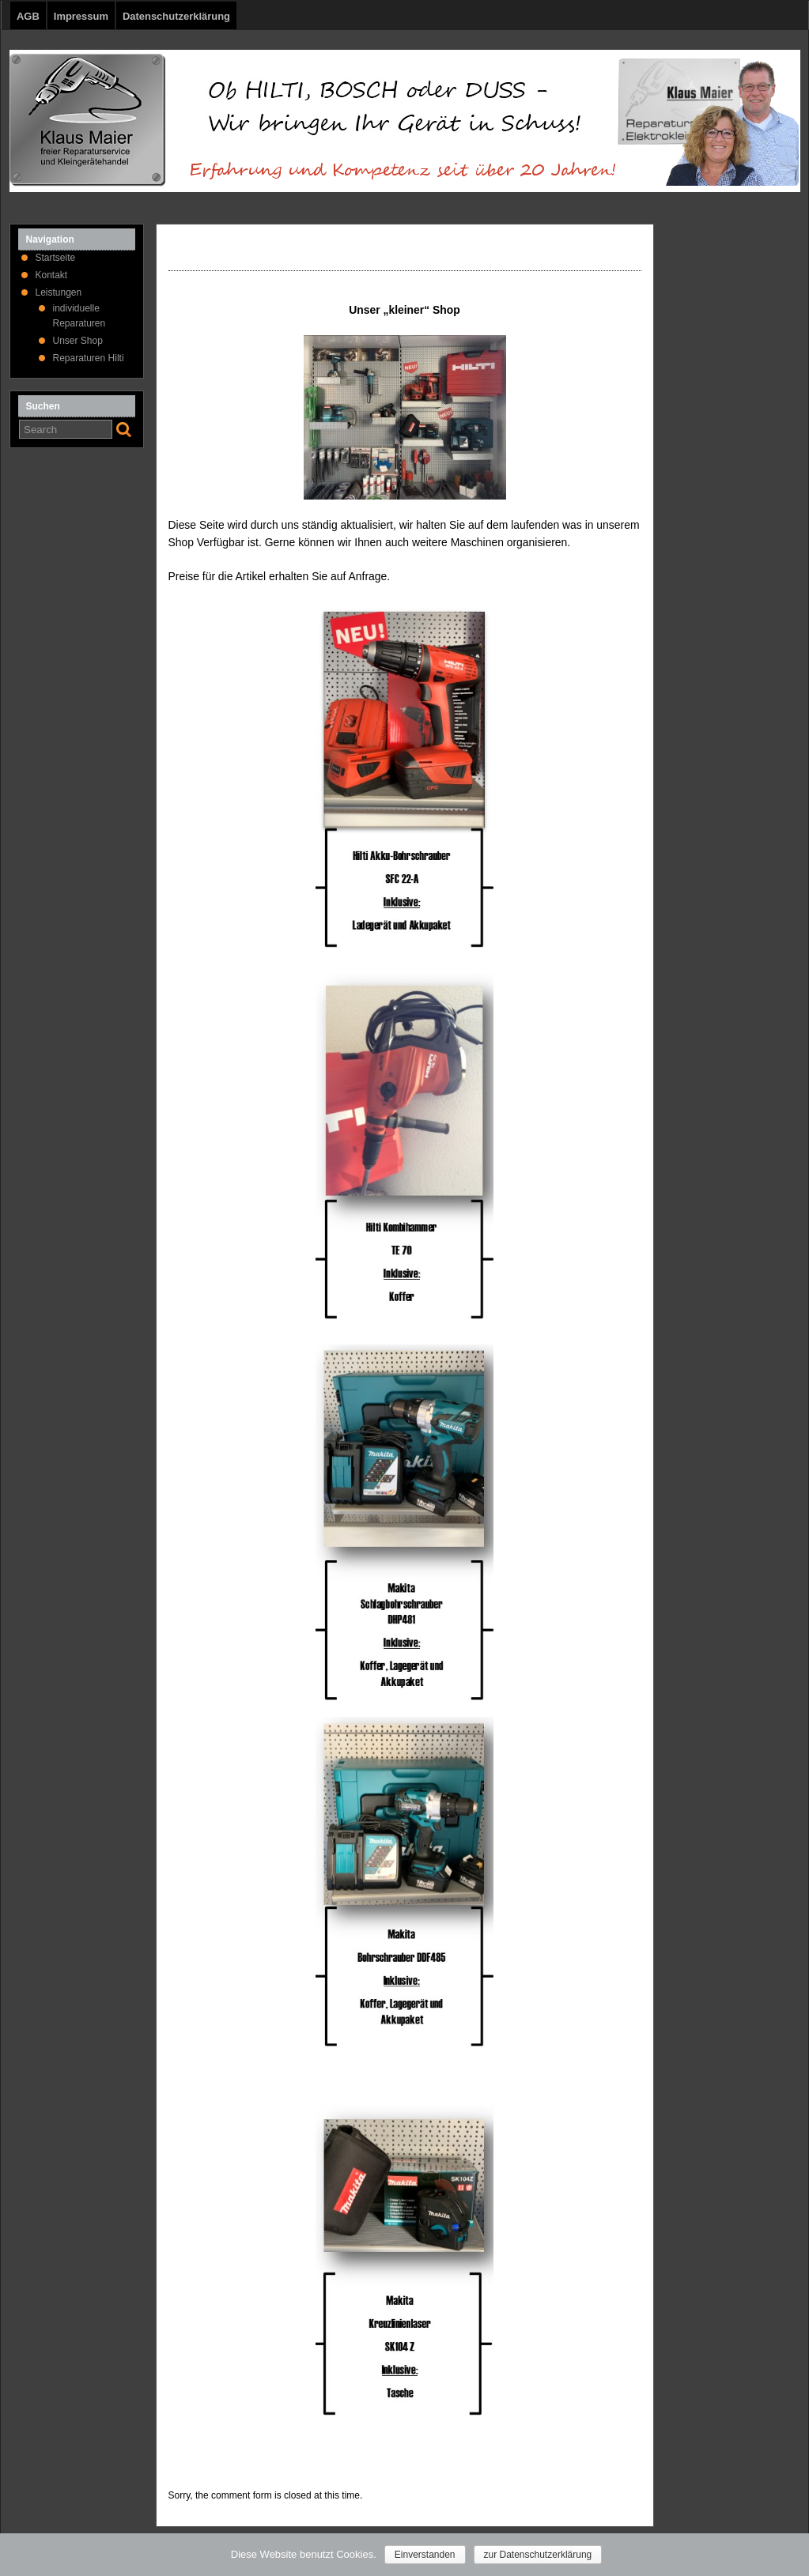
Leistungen (59, 292)
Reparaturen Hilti (88, 358)
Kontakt (52, 275)
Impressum (81, 16)
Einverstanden (425, 2554)
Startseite (56, 257)
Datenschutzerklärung (176, 16)
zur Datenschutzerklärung (538, 2554)
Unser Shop (78, 340)
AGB (28, 16)
